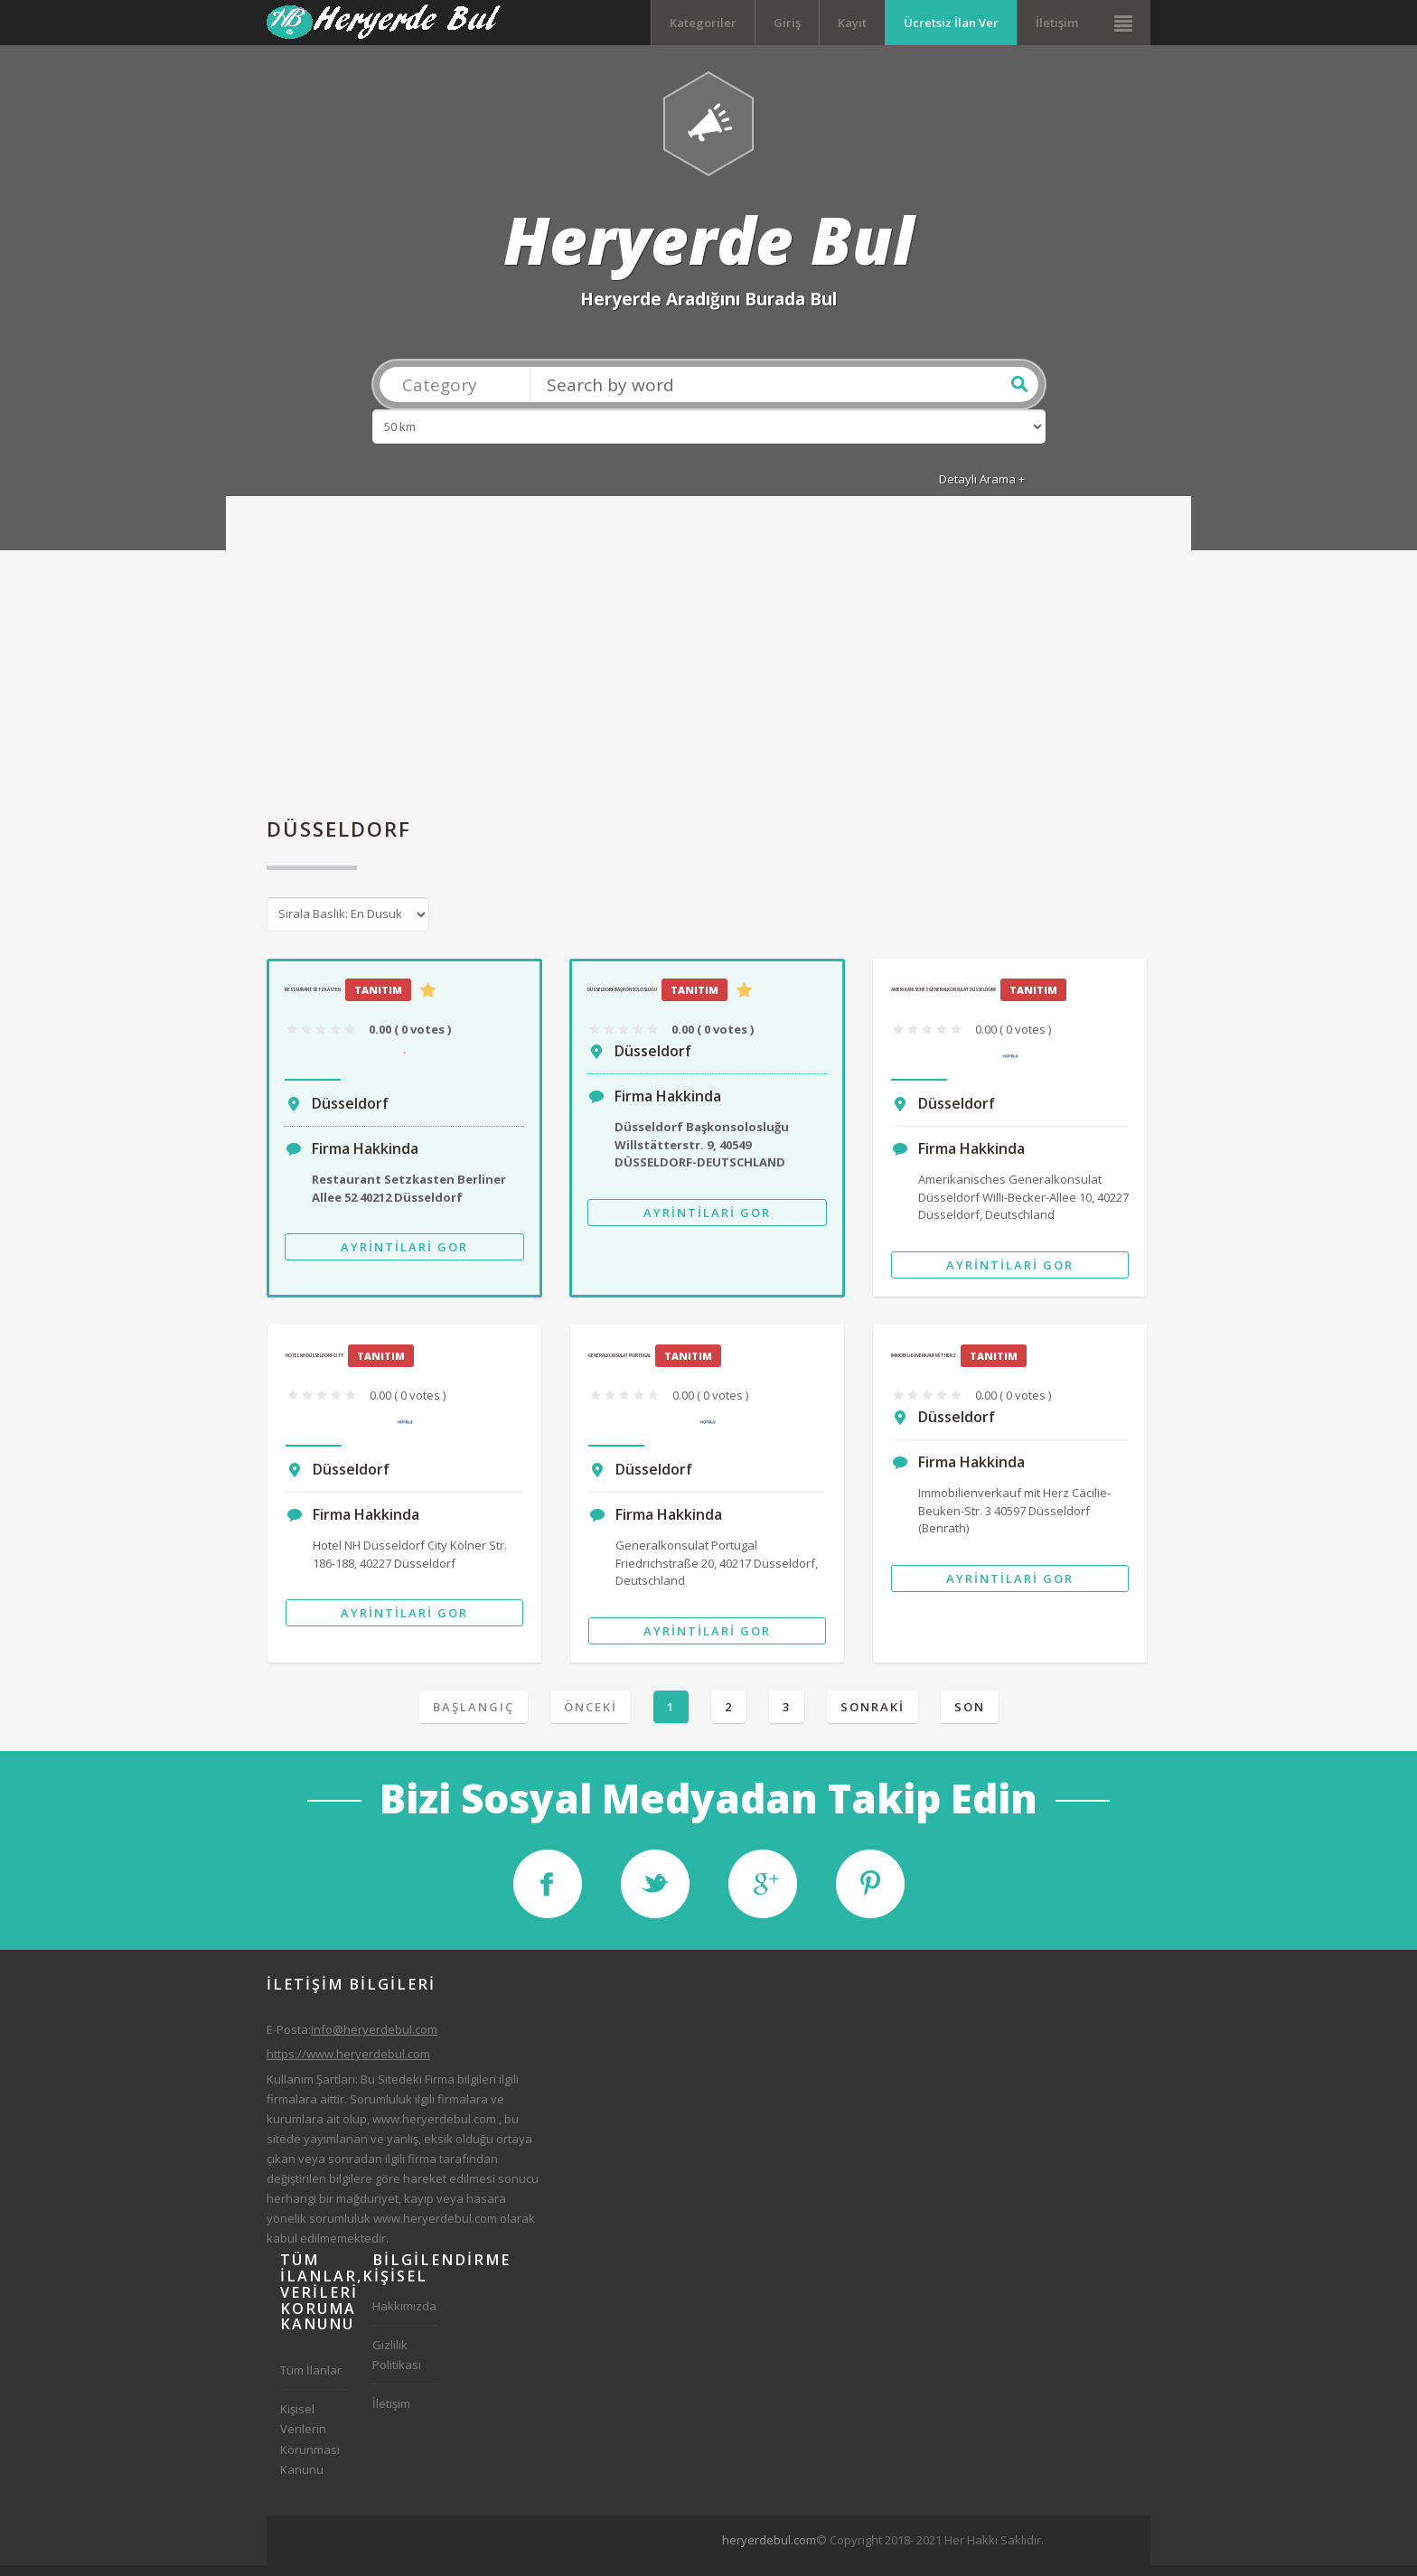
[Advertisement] (708, 673)
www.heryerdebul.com (434, 2129)
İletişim (1057, 22)
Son (969, 1717)
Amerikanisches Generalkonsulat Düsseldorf (943, 999)
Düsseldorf (350, 1113)
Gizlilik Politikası (396, 2365)
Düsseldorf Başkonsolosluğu (622, 999)
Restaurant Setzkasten (313, 999)
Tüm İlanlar (311, 2380)
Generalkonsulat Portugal (619, 1365)
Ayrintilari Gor (404, 1257)
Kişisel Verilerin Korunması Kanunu (310, 2449)
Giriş (787, 22)
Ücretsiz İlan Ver (951, 22)
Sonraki (872, 1717)
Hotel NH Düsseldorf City (314, 1365)
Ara (1019, 394)
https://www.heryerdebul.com (348, 2064)
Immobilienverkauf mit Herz (923, 1365)
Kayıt (852, 22)
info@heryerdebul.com (374, 2039)
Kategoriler (703, 22)
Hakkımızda (404, 2316)
